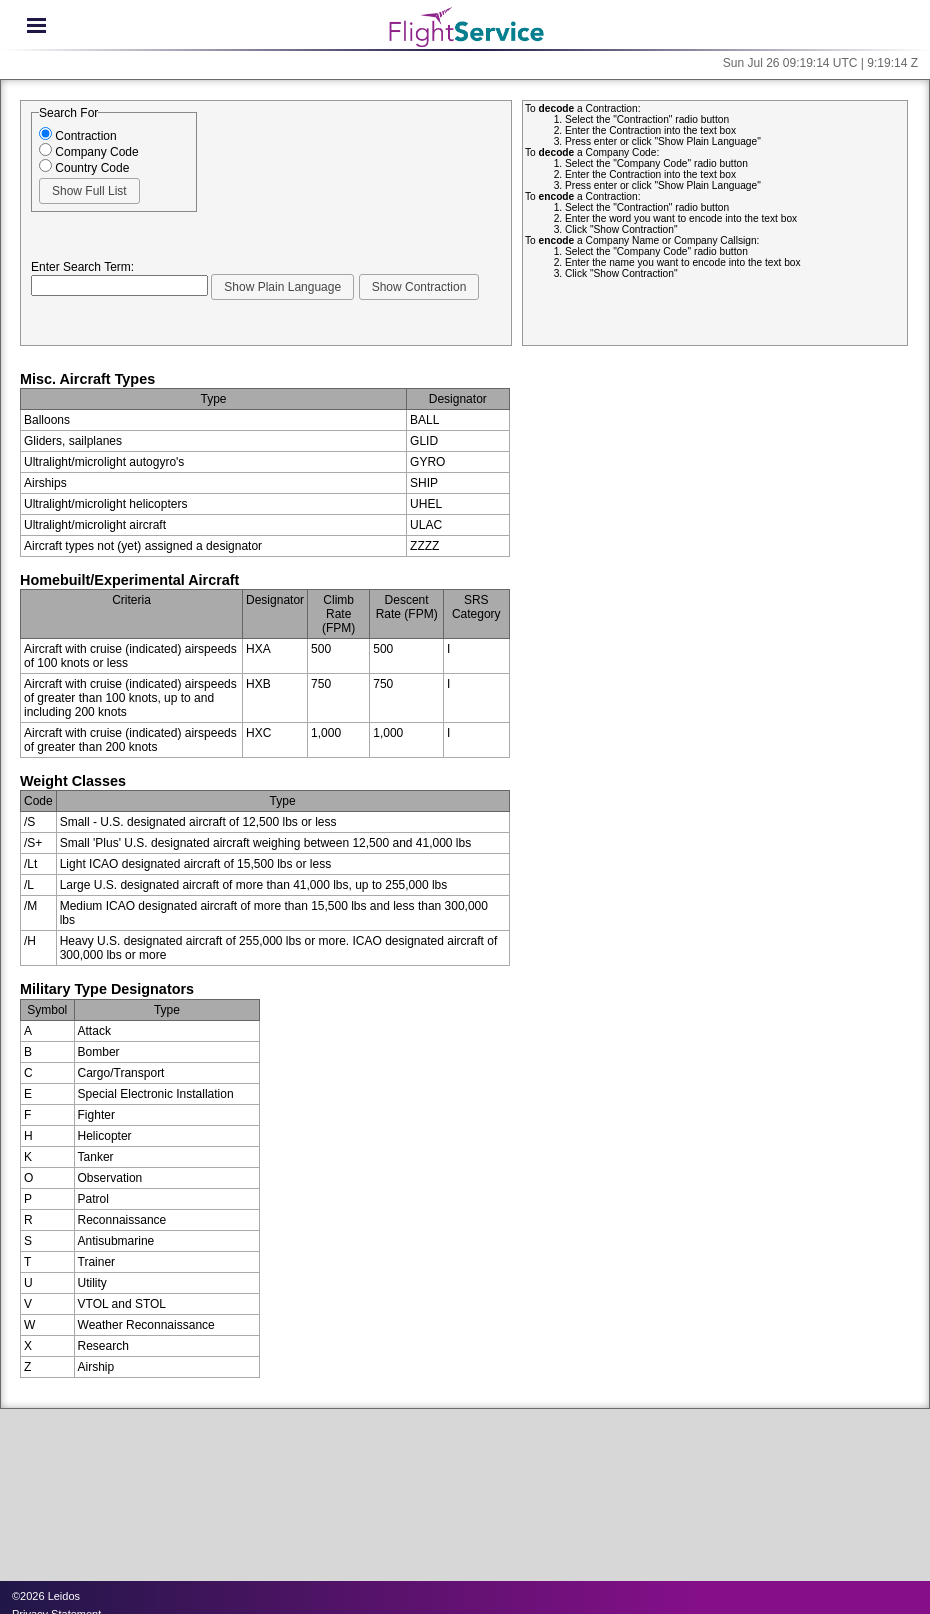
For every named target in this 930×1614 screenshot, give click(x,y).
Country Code (84, 168)
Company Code (89, 152)
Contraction (78, 136)
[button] (89, 191)
